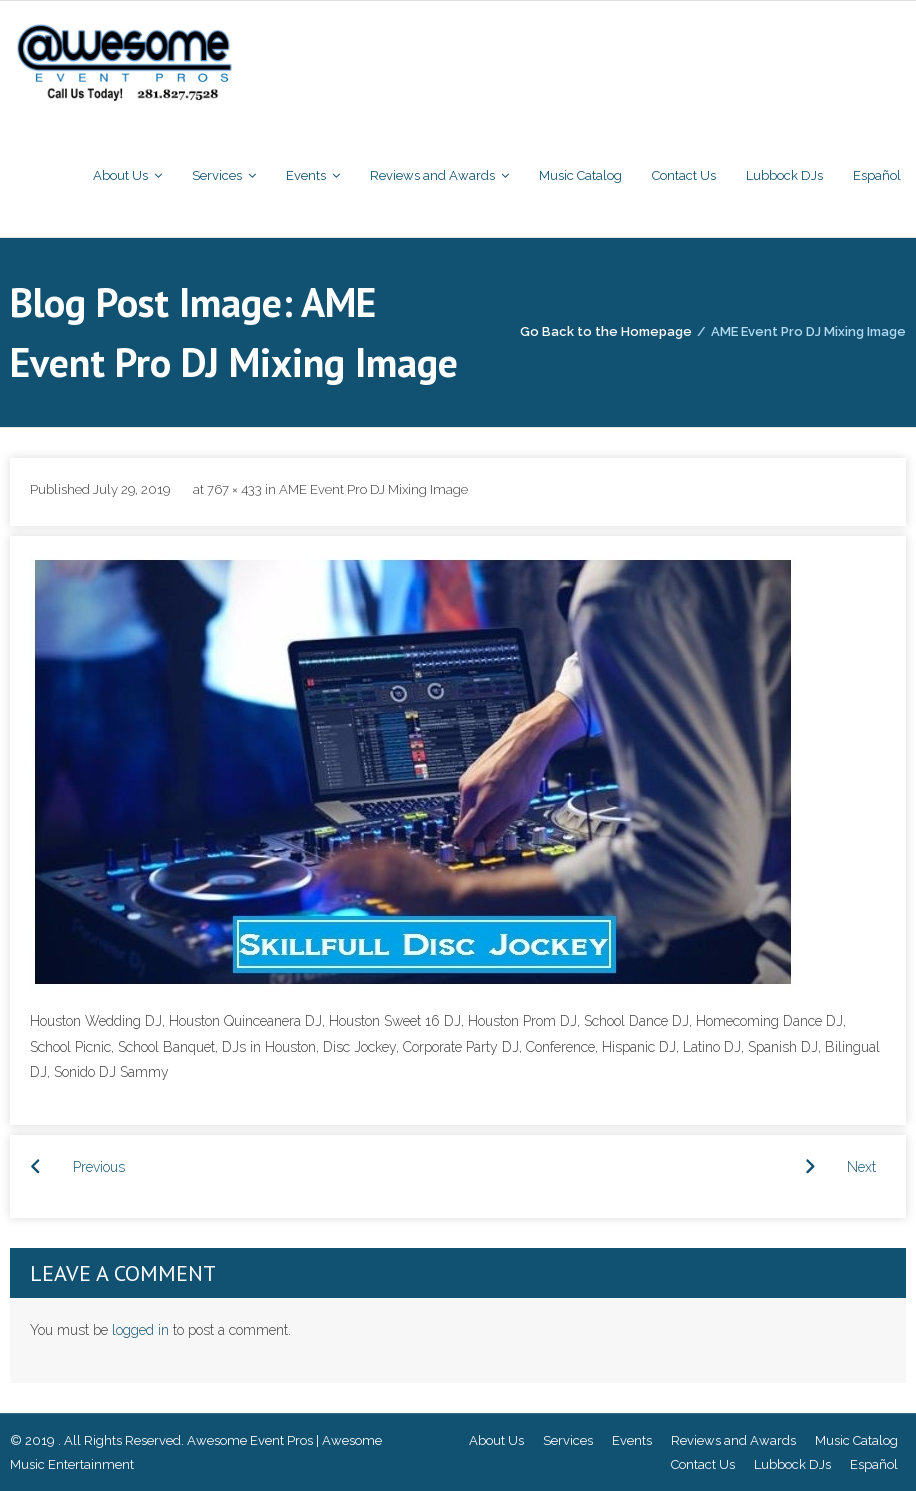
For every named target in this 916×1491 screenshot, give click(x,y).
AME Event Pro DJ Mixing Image (373, 489)
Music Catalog (856, 1440)
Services (568, 1440)
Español (874, 1464)
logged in (140, 1330)
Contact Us (703, 1464)
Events (632, 1440)
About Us (496, 1440)
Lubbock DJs (792, 1464)
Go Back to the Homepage (606, 331)
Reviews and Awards (733, 1440)
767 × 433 (234, 489)
